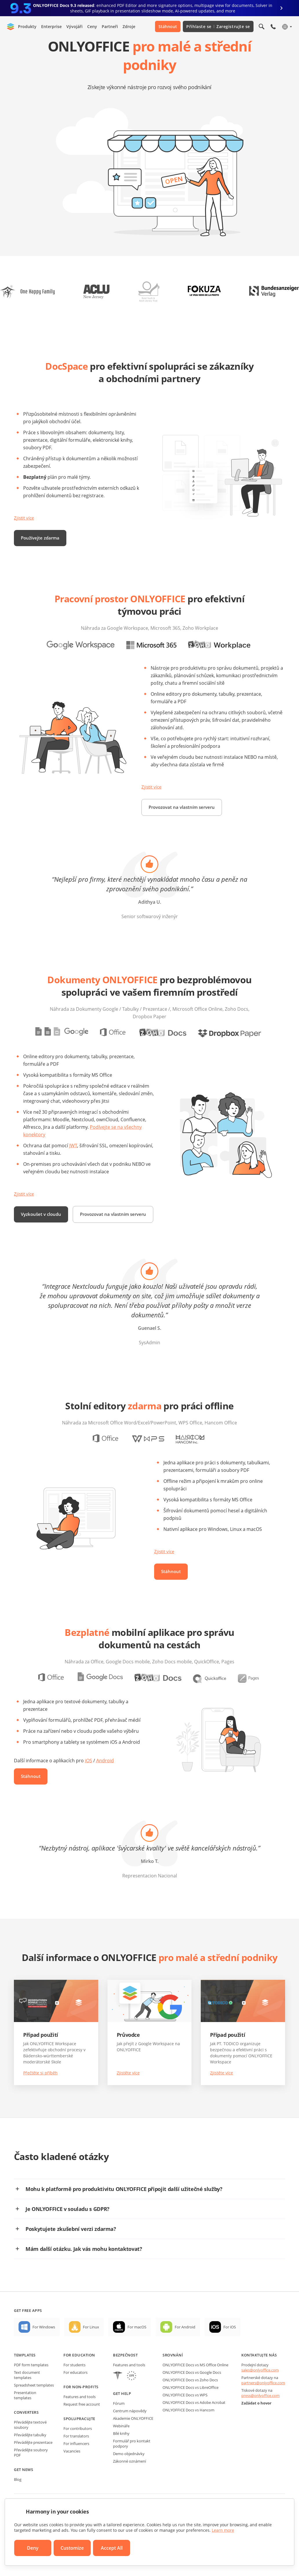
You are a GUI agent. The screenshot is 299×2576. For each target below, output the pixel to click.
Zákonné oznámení (129, 2482)
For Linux (91, 2347)
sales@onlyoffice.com (260, 2390)
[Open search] (261, 26)
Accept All (112, 2548)
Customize (72, 2548)
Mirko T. (149, 1882)
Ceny (92, 26)
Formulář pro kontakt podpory (131, 2464)
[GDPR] (131, 2397)
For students (74, 2385)
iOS (88, 1781)
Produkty (27, 26)
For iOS (229, 2347)
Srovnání (173, 2375)
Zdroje (129, 26)
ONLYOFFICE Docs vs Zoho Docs (190, 2400)
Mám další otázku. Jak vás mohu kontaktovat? (83, 2269)
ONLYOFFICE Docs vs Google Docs (192, 2393)
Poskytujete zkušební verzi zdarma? (70, 2249)
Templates (25, 2375)
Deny (33, 2548)
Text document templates (27, 2396)
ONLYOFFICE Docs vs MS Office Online (195, 2385)
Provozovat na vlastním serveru (184, 807)
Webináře (121, 2446)
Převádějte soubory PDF (31, 2473)
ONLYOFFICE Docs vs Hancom (188, 2430)
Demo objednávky (129, 2474)
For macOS (136, 2347)
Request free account (81, 2425)
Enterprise (51, 26)
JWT (73, 1145)
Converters (26, 2433)
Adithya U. (149, 902)
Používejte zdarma (41, 538)
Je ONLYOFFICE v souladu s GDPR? (67, 2229)
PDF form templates (31, 2385)
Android (105, 1781)
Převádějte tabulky (30, 2455)
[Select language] (286, 26)
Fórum (119, 2424)
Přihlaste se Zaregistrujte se (218, 26)
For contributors (77, 2449)
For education (79, 2375)
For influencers (76, 2464)
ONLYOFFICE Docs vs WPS (185, 2415)
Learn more (223, 2530)
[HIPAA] (117, 2397)
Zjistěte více (128, 2093)
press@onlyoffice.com (260, 2416)
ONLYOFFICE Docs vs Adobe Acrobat (194, 2423)
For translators (76, 2456)
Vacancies (71, 2471)
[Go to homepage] (10, 26)
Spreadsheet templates (34, 2406)
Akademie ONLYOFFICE (133, 2439)
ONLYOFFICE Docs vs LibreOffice (190, 2408)
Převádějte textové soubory (30, 2445)
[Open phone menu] (273, 26)
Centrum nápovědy (130, 2431)
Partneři (110, 26)
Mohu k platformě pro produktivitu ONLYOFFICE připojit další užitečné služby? (124, 2209)
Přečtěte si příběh (40, 2093)
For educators (75, 2393)
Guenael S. (149, 1349)
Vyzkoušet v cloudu (42, 1214)
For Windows (43, 2347)
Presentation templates (25, 2416)
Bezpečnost (125, 2375)
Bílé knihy (121, 2454)
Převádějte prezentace (33, 2463)
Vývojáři (74, 26)
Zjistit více (24, 518)
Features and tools (79, 2417)
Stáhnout (167, 26)
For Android (185, 2347)
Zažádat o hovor (256, 2423)
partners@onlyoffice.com (263, 2403)
